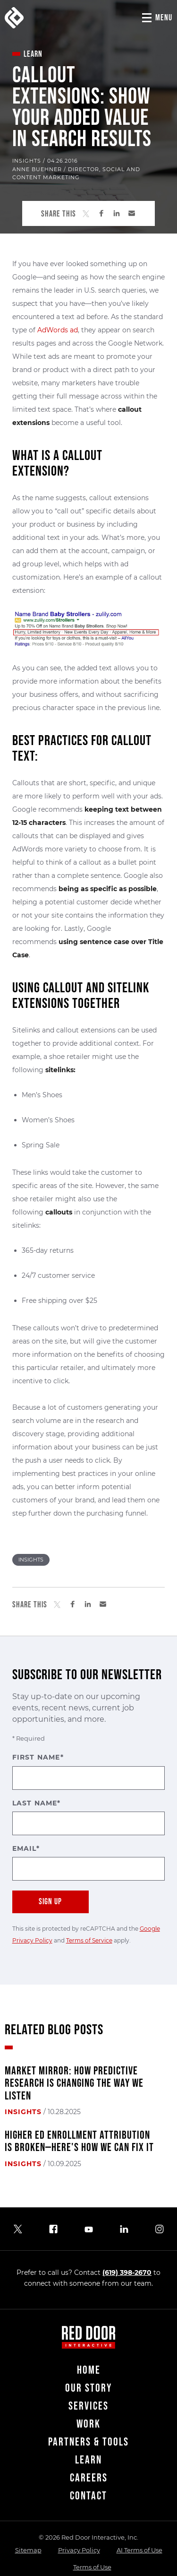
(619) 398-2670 (127, 2272)
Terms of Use (92, 2567)
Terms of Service (89, 1940)
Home (89, 2370)
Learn (88, 2460)
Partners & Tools (88, 2442)
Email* (88, 1862)
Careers (89, 2478)
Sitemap (28, 2550)
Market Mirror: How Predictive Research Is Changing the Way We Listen (74, 2083)
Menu (163, 18)
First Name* (88, 1771)
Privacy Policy (79, 2550)
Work (88, 2424)
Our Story (88, 2388)
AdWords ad (57, 330)
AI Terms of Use (139, 2550)
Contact (88, 2496)
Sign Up (50, 1902)
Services (88, 2406)
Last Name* (88, 1817)
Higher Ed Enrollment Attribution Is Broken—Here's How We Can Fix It (79, 2141)
